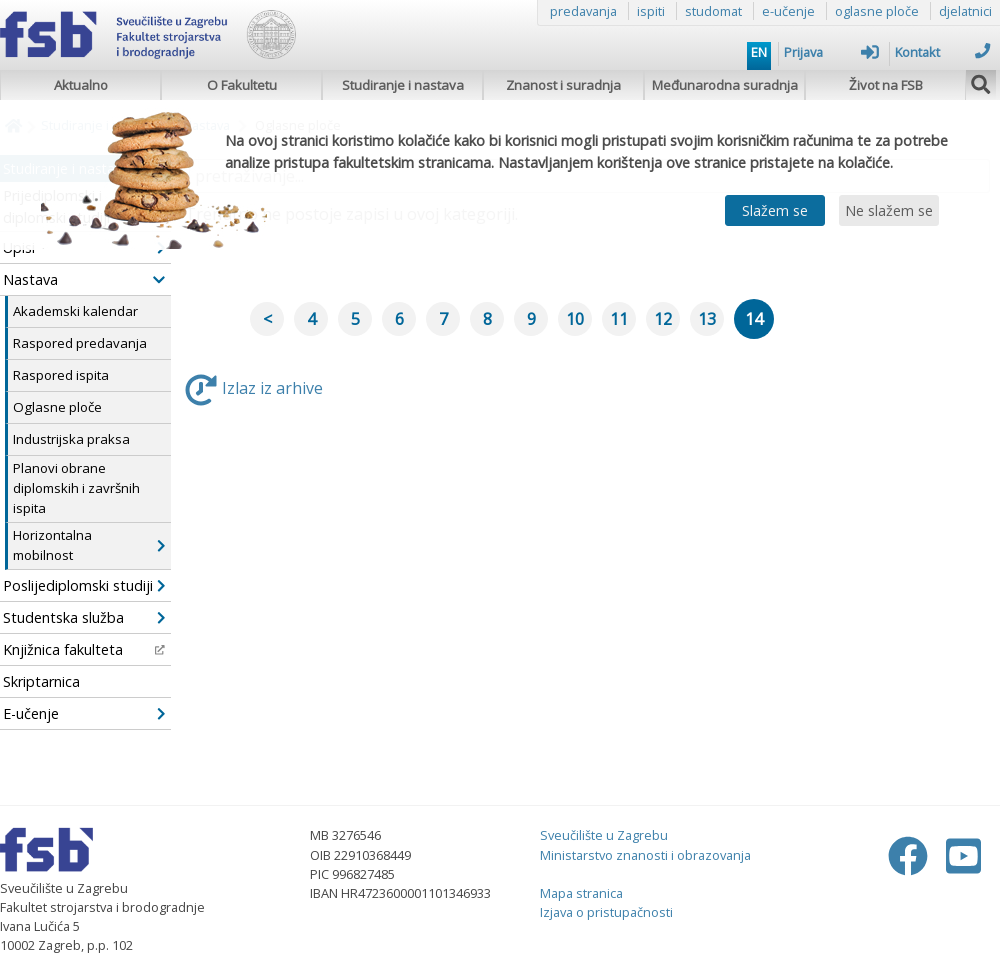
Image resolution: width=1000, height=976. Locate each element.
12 (663, 319)
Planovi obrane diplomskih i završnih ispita (76, 488)
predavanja (583, 11)
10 (575, 319)
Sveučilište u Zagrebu (604, 835)
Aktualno (81, 85)
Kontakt (942, 52)
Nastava (84, 279)
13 (707, 319)
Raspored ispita (61, 375)
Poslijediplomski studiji (84, 585)
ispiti (651, 11)
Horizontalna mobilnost (89, 545)
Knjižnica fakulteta (84, 649)
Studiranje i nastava (403, 85)
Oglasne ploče (57, 407)
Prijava (831, 52)
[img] (981, 82)
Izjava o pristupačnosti (606, 912)
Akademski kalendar (75, 311)
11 (619, 319)
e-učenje (788, 11)
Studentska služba (84, 617)
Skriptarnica (41, 681)
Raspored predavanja (80, 343)
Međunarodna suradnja (725, 85)
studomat (713, 11)
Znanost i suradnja (563, 85)
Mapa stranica (581, 893)
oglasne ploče (877, 11)
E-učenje (84, 713)
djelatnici (965, 11)
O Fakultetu (242, 85)
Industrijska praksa (71, 439)
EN (759, 52)
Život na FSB (886, 85)
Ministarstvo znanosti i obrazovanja (645, 855)
